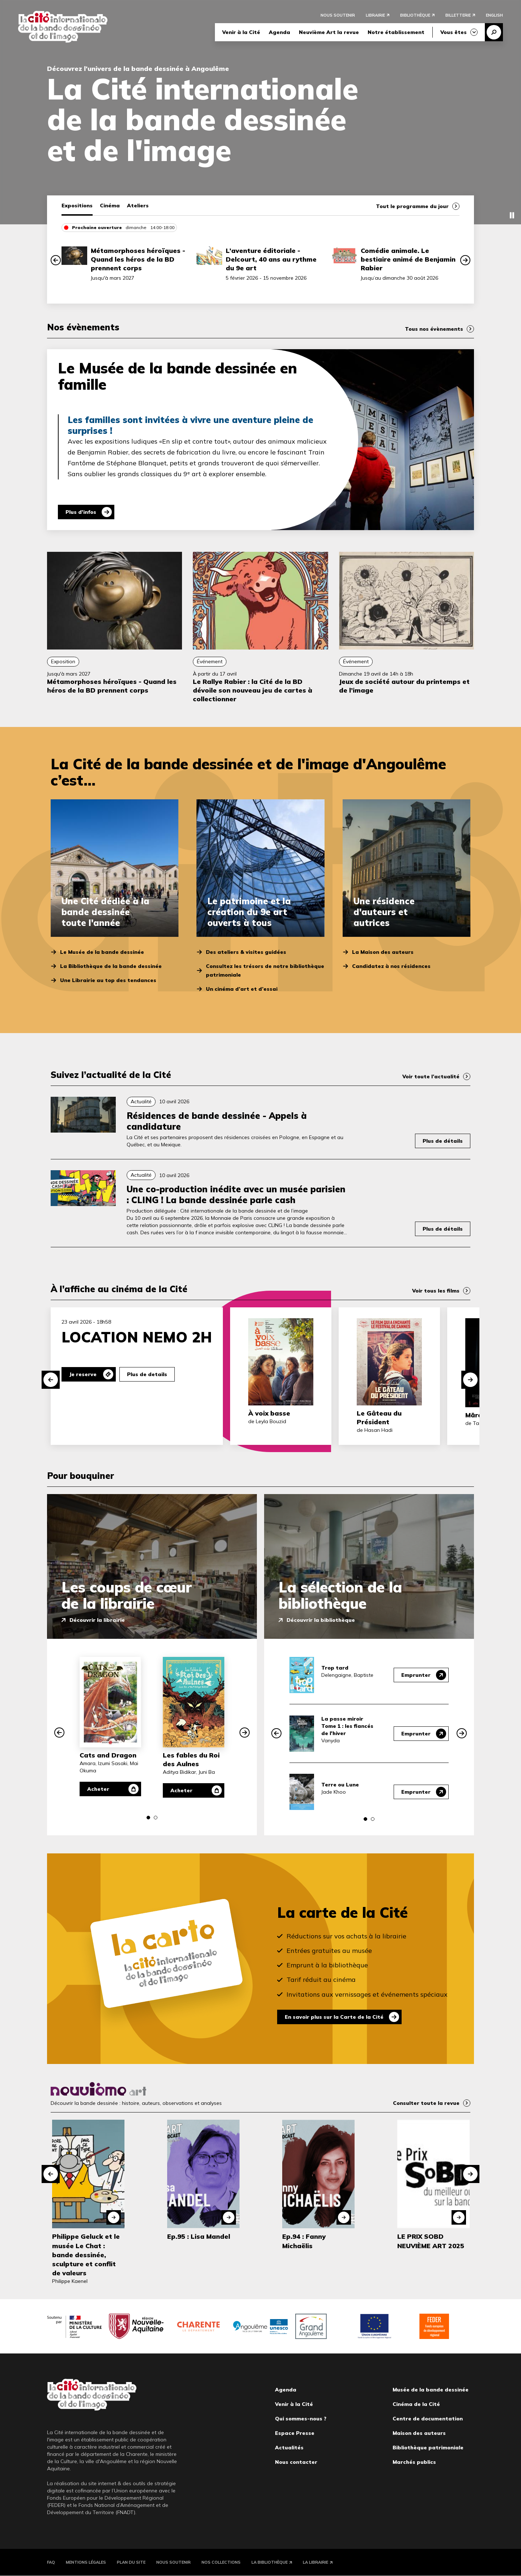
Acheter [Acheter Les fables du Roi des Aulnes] (181, 1790)
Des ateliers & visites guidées (246, 952)
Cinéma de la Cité (416, 2404)
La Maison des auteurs (383, 952)
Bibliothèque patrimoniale (428, 2447)
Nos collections (221, 2562)
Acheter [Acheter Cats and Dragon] (98, 1789)
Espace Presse (294, 2433)
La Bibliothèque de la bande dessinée (111, 966)
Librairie (375, 15)
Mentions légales (86, 2562)
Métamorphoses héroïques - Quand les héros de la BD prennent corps (138, 259)
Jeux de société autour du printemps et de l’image (404, 685)
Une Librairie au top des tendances (108, 980)
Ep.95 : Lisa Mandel (198, 2236)
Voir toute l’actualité (430, 1076)
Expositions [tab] (77, 205)
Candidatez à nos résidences (391, 966)
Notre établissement (396, 32)
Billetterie (458, 15)
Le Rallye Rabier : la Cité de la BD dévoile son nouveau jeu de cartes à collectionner (252, 690)
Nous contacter (296, 2462)
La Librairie (315, 2562)
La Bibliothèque (269, 2562)
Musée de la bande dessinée (431, 2389)
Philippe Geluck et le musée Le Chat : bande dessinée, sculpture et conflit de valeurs (86, 2254)
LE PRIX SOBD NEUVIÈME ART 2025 (430, 2241)
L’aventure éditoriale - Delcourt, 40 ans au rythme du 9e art (271, 259)
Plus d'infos (80, 512)
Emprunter (416, 1675)
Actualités (289, 2447)
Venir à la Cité (241, 32)
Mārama (479, 1415)
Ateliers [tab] (138, 205)
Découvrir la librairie (97, 1620)
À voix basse (269, 1413)
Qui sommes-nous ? (300, 2418)
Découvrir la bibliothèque (321, 1620)
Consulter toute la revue (426, 2103)
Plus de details (147, 1374)
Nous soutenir (338, 15)
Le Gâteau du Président (379, 1417)
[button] (56, 260)
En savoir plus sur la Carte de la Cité (334, 2017)
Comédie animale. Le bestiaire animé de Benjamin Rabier (408, 259)
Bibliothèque (415, 15)
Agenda (279, 32)
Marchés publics (414, 2462)
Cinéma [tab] (110, 205)
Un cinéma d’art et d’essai (242, 989)
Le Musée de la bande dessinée (102, 952)
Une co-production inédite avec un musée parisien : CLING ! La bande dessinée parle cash (236, 1194)
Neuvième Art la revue (329, 32)
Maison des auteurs (419, 2433)
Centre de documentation (428, 2418)
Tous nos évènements (434, 329)
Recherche (494, 32)
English (494, 15)
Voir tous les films (435, 1290)
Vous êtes (453, 32)
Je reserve (83, 1374)
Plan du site (131, 2562)
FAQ (51, 2562)
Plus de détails (443, 1141)
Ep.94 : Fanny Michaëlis (304, 2241)
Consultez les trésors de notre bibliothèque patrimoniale (265, 970)
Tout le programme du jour (412, 206)
